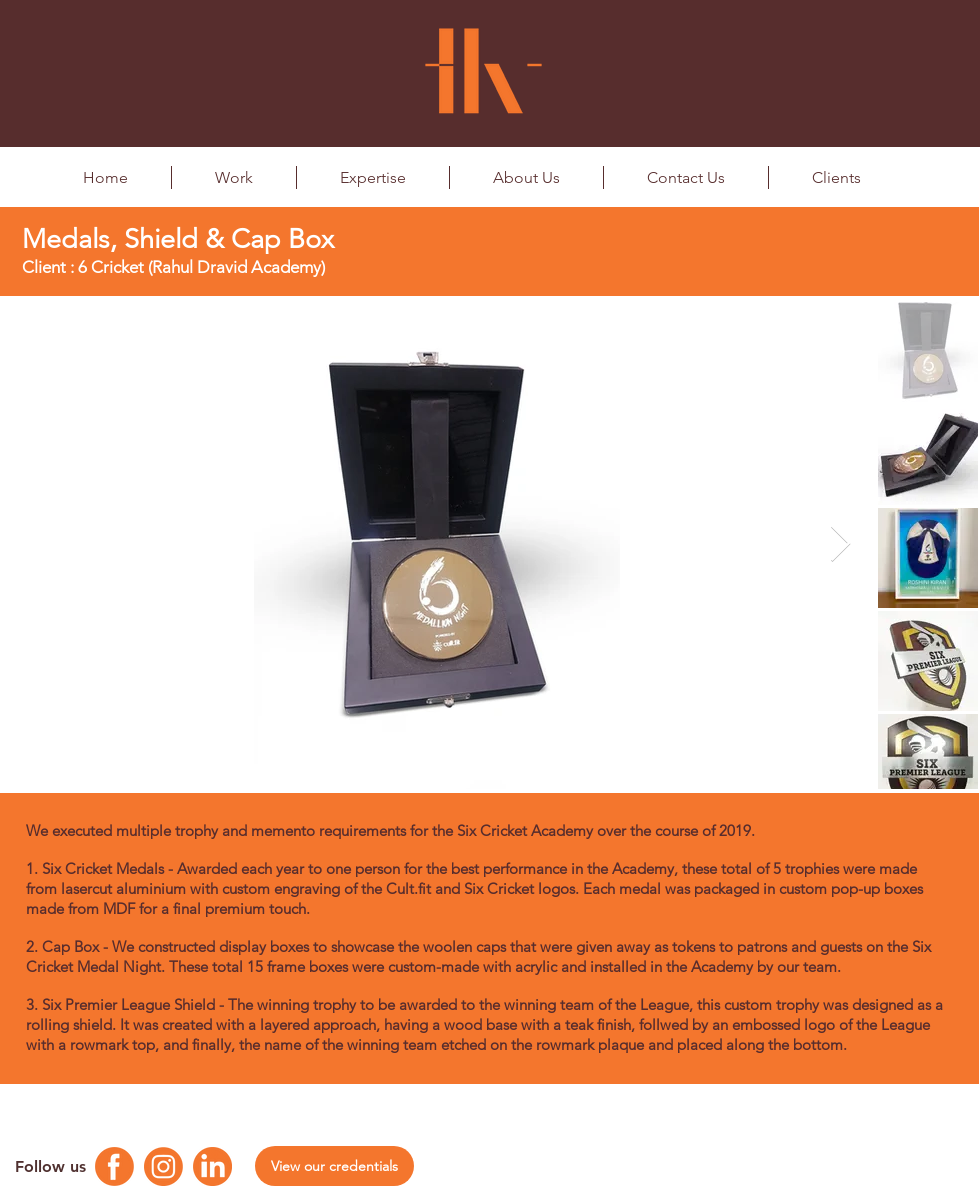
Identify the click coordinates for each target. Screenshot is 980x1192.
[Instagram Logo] (163, 1166)
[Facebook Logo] (114, 1166)
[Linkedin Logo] (212, 1166)
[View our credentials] (334, 1166)
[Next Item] (840, 544)
